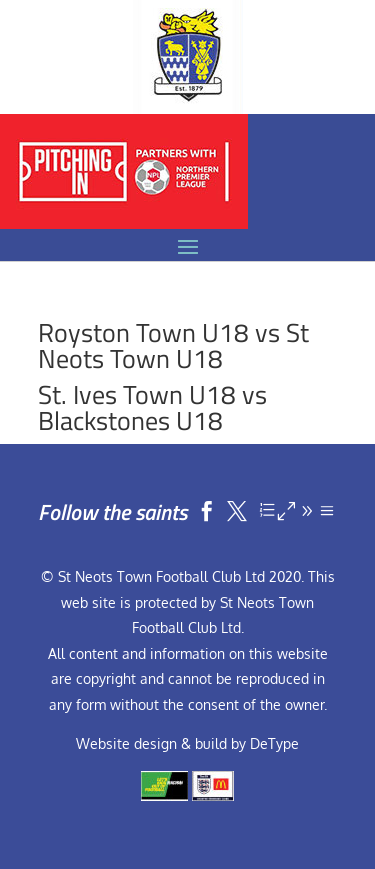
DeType (274, 743)
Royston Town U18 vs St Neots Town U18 (173, 345)
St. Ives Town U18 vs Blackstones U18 (152, 407)
